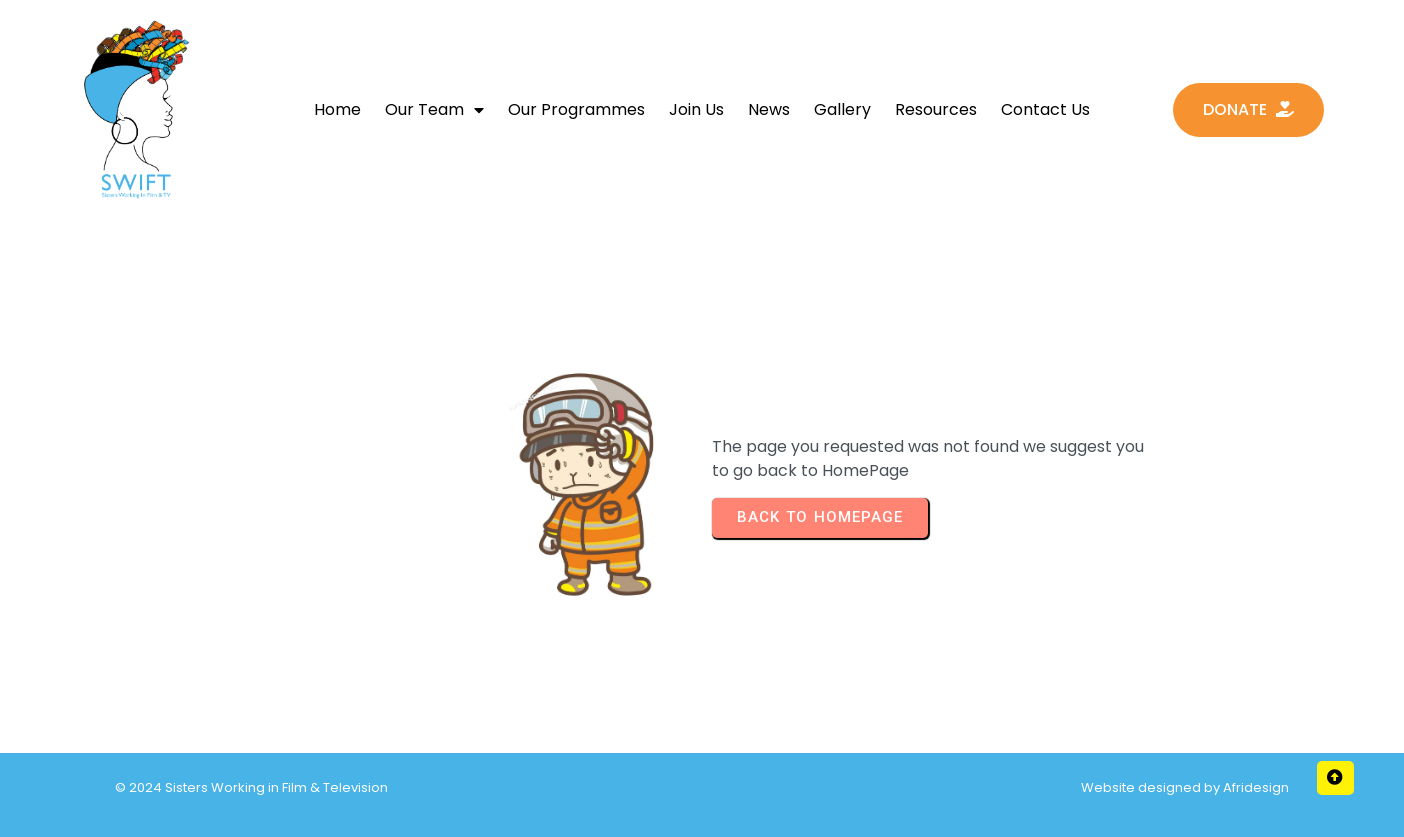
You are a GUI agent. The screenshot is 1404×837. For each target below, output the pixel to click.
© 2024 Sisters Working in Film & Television (251, 787)
